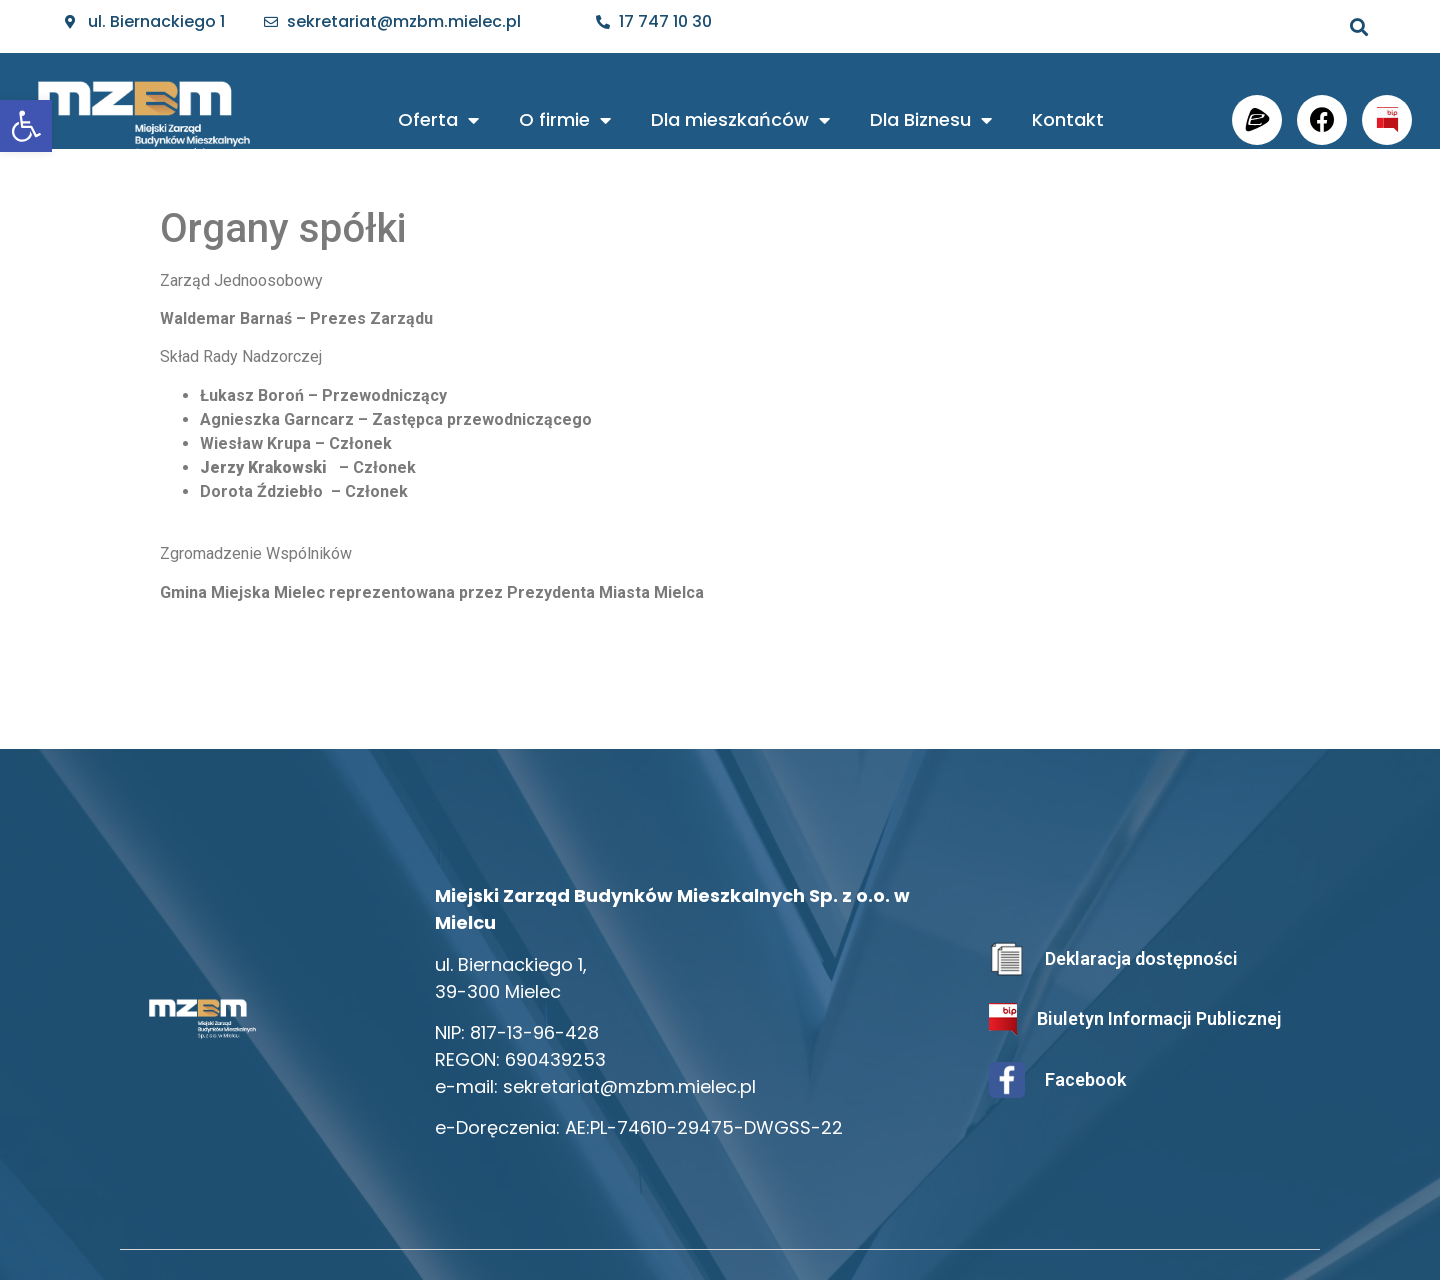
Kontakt (1068, 119)
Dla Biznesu (931, 120)
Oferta (438, 120)
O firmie (565, 120)
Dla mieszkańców (740, 120)
